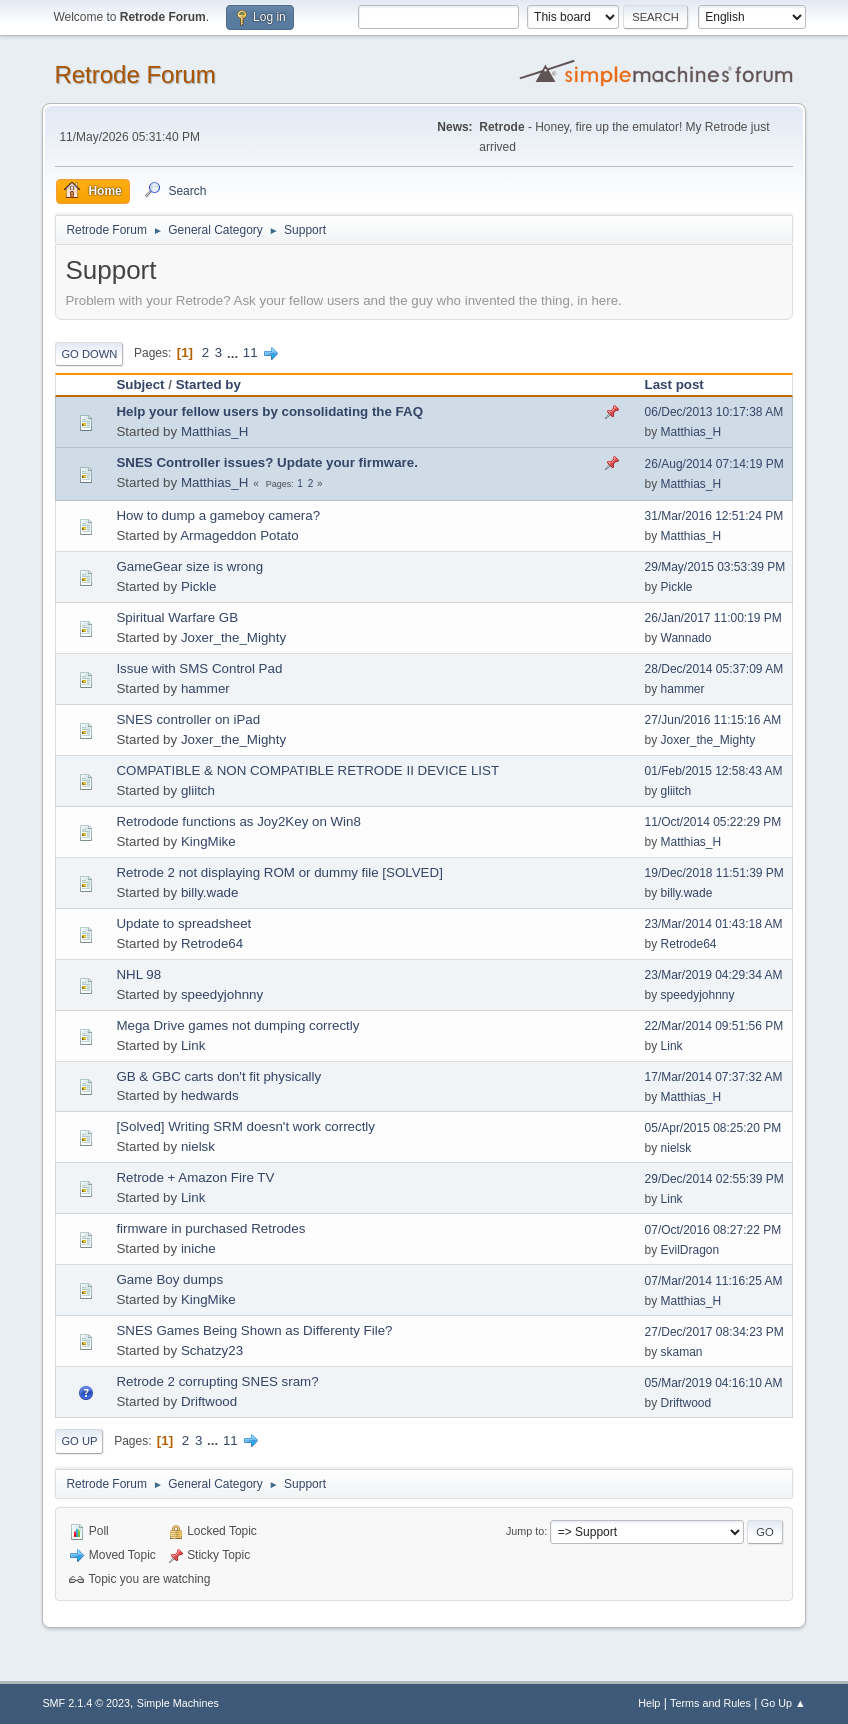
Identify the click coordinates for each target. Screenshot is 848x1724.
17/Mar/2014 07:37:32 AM (714, 1077)
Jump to (525, 1531)
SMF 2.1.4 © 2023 (86, 1703)
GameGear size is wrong (189, 566)
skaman (682, 1352)
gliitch (198, 790)
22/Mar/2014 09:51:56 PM (714, 1026)
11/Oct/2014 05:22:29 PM (713, 822)
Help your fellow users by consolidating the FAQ (269, 411)
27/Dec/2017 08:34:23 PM (714, 1332)
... (234, 352)
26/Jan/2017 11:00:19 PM (713, 618)
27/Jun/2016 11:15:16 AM (713, 720)
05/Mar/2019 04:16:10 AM (714, 1383)
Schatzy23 (212, 1350)
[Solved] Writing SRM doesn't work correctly (245, 1126)
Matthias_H (214, 431)
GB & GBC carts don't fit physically (218, 1076)
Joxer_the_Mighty (233, 637)
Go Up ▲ (783, 1703)
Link (193, 1045)
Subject (140, 384)
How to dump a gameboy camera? (218, 515)
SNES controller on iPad (188, 719)
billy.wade (210, 892)
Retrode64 (212, 943)
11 (250, 352)
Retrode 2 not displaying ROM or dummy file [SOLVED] (279, 872)
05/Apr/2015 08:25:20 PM (713, 1128)
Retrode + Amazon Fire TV (195, 1177)
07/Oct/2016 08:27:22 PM (713, 1230)
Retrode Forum (134, 74)
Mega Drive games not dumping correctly (237, 1025)
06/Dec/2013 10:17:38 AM (714, 412)
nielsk (198, 1146)
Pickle (199, 586)
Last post (674, 384)
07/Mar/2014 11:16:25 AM (714, 1281)
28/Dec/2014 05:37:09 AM (714, 669)
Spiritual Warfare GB (177, 617)
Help (649, 1703)
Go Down (89, 354)
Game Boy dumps (169, 1279)
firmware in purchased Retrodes (210, 1228)
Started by (208, 384)
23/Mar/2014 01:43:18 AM (714, 924)
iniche (198, 1248)
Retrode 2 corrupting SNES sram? (217, 1381)
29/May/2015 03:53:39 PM (715, 567)
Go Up (79, 1441)
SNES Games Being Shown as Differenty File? (254, 1330)
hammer (205, 688)
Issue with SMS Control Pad (199, 668)
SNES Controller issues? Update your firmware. (266, 462)
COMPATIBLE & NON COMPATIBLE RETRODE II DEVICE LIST (307, 770)
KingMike (208, 841)
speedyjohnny (222, 994)
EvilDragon (690, 1250)
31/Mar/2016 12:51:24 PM (714, 516)
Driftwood (209, 1401)
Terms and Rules (710, 1703)
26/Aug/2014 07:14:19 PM (714, 464)
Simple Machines (178, 1703)
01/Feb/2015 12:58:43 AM (714, 771)
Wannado (686, 638)
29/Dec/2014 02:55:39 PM (714, 1179)
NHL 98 (138, 974)
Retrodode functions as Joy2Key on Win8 (238, 821)
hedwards (210, 1095)
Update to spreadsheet (183, 923)
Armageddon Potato (239, 535)
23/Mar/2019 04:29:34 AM (714, 975)
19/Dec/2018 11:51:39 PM (714, 873)
